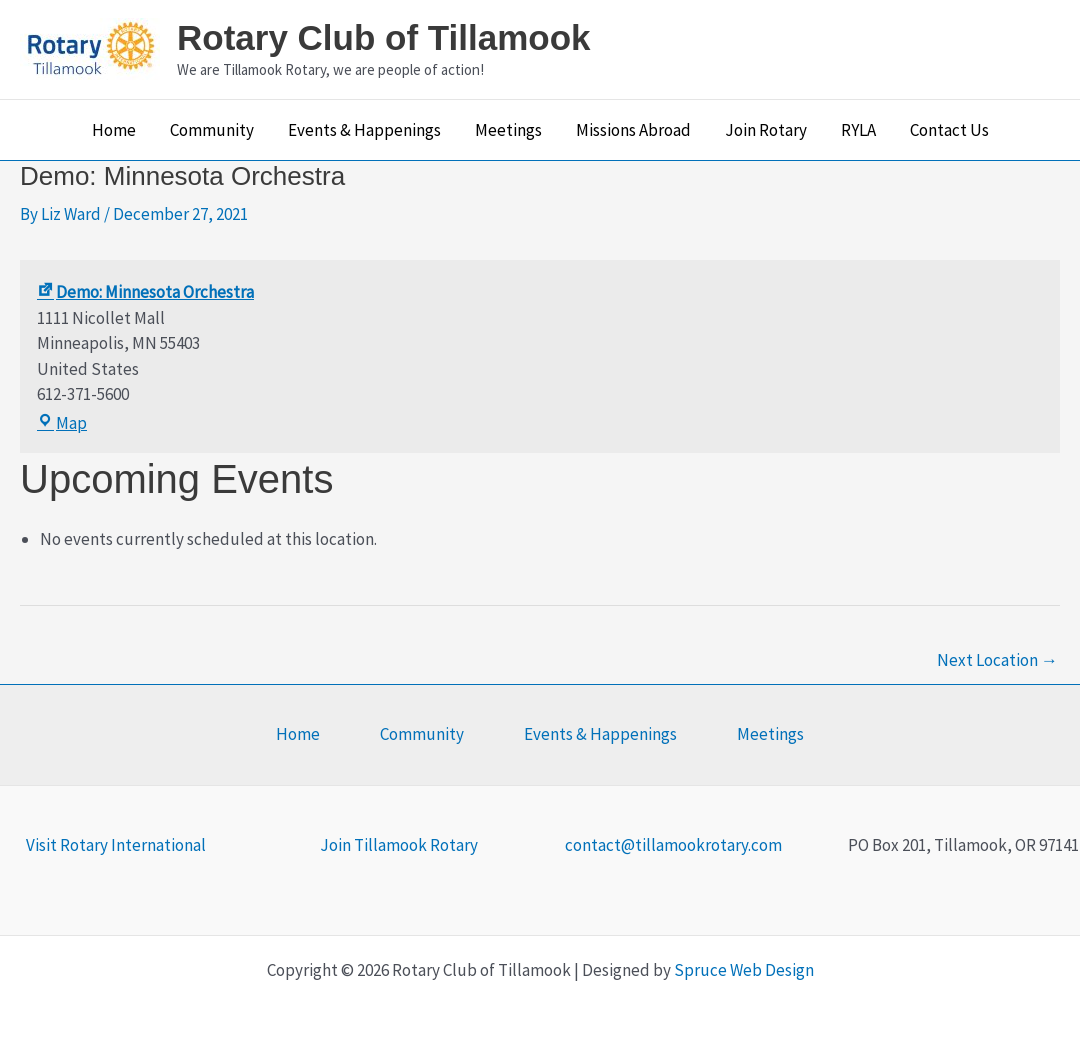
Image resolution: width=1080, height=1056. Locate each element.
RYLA (858, 130)
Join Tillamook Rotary (399, 845)
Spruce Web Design (744, 970)
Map (62, 423)
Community (212, 130)
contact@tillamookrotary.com (673, 845)
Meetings (508, 130)
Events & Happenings (364, 130)
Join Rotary (766, 130)
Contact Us (949, 130)
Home (114, 130)
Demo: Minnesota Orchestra (145, 292)
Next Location (997, 660)
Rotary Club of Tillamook (384, 37)
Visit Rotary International (116, 845)
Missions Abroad (633, 130)
